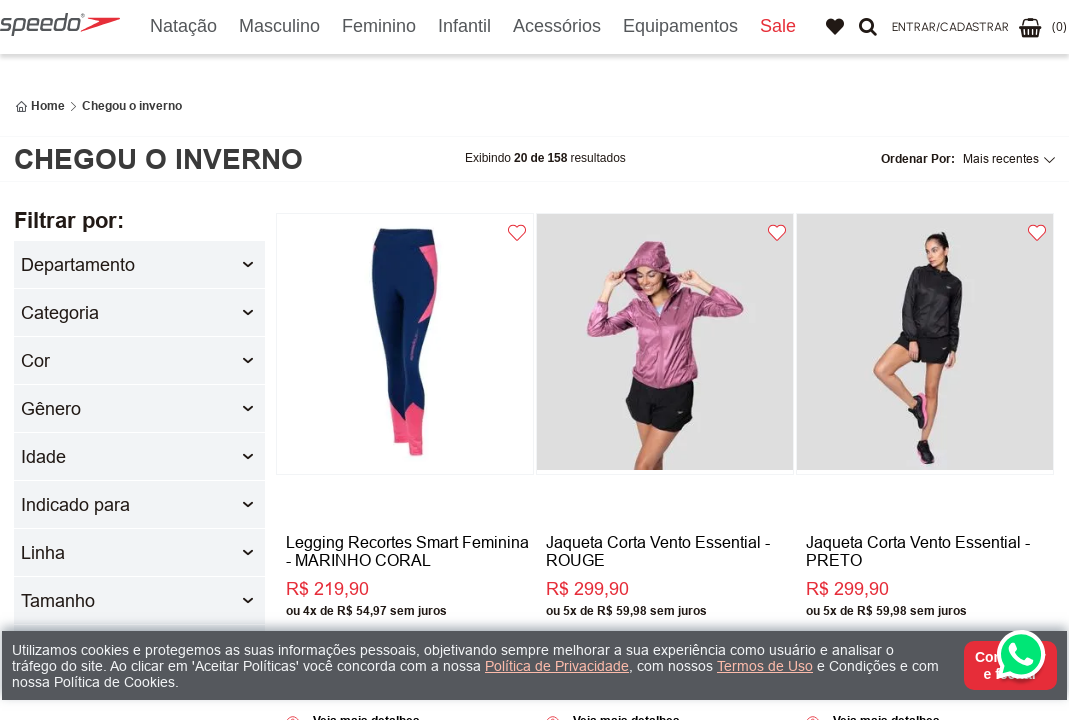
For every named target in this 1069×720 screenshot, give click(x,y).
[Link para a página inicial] (40, 106)
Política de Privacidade (557, 666)
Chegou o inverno (132, 106)
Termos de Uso (765, 666)
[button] (950, 27)
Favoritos (835, 27)
